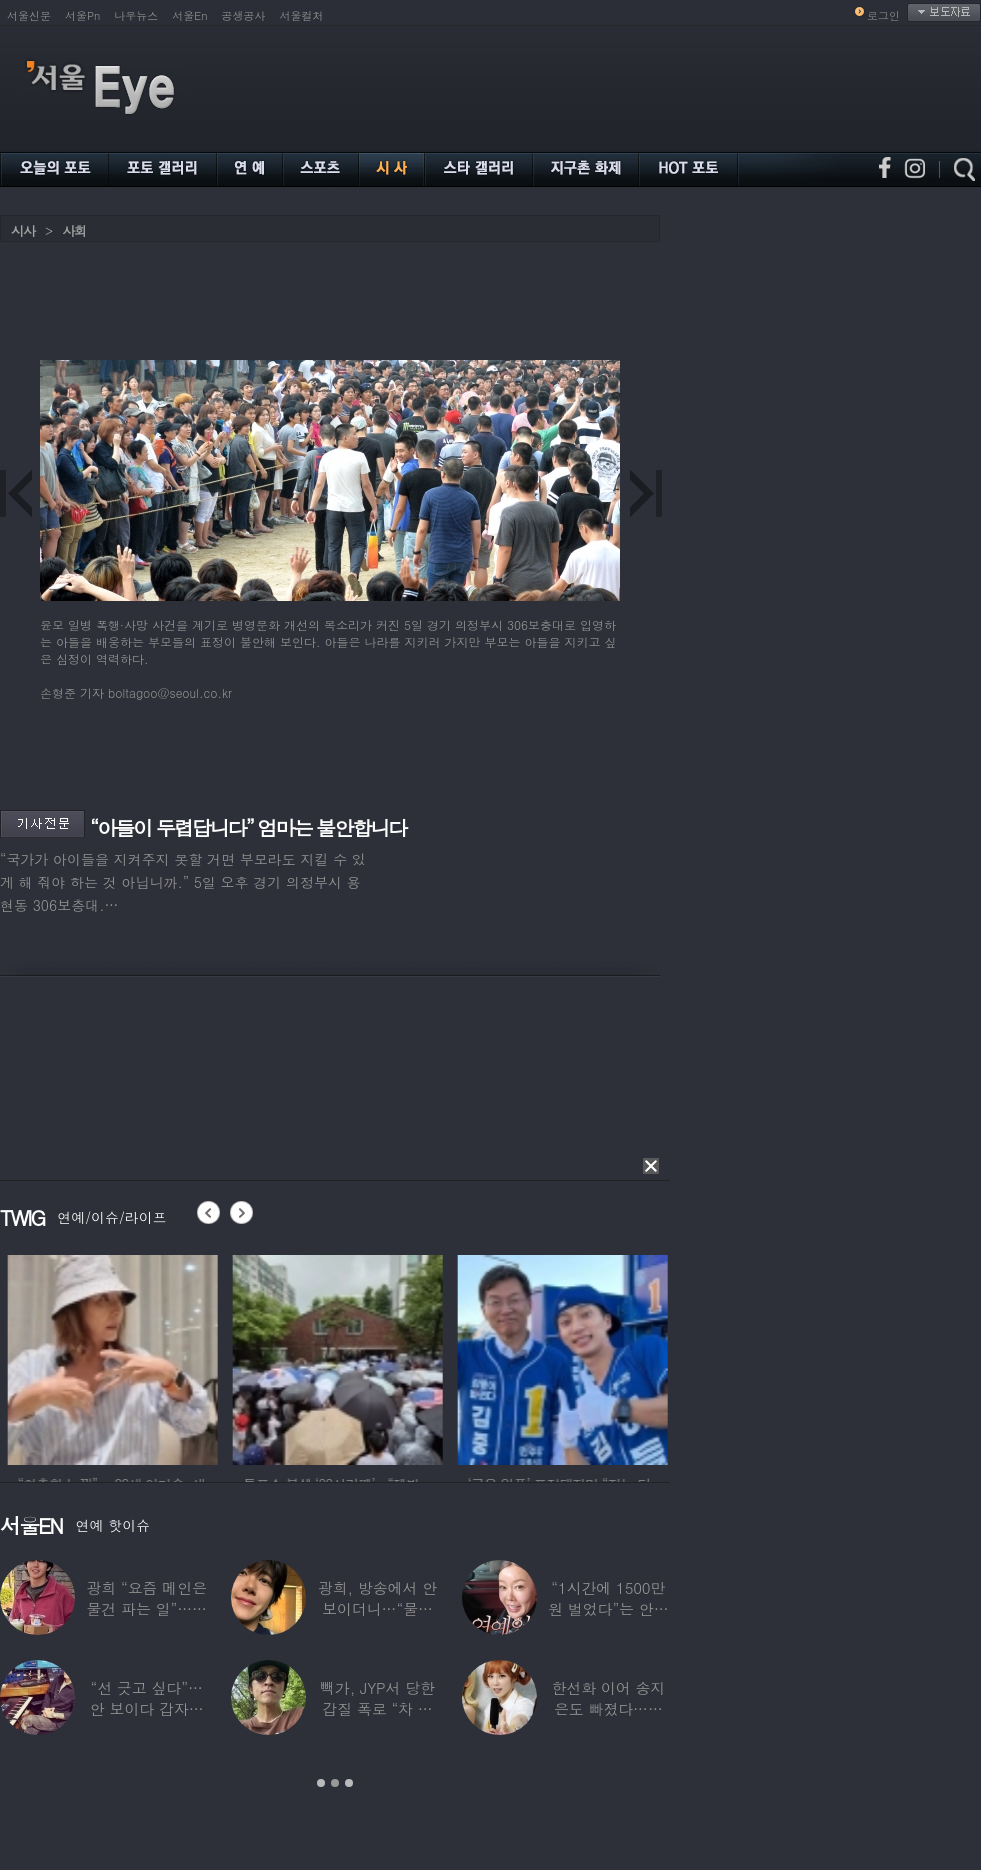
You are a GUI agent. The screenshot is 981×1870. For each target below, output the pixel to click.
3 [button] (349, 1783)
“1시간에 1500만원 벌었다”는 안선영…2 (608, 1608)
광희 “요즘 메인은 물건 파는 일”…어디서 (146, 1608)
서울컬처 (302, 15)
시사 (23, 230)
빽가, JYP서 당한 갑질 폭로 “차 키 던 (377, 1708)
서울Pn (82, 15)
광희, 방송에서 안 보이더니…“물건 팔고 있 (377, 1608)
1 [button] (321, 1783)
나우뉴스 (136, 15)
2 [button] (335, 1783)
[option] (200, 1357)
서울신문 (29, 15)
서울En (189, 15)
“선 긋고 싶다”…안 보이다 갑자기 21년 (147, 1708)
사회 (74, 230)
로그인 (883, 15)
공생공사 (244, 15)
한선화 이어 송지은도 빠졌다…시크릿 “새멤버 (608, 1708)
